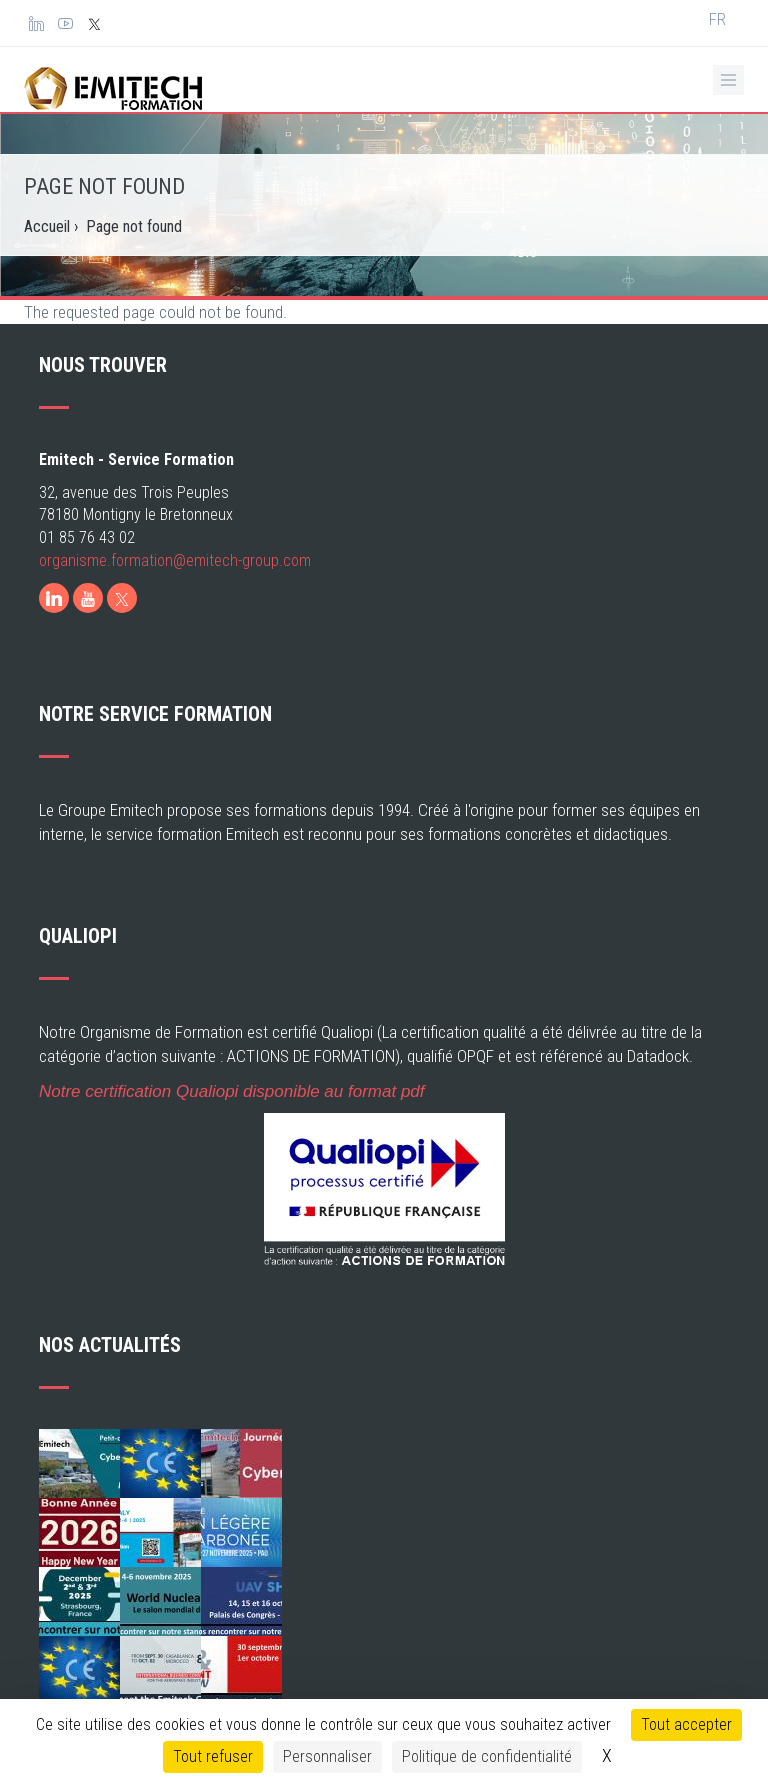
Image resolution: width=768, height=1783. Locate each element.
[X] (122, 642)
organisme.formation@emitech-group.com (175, 604)
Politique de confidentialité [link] (487, 1756)
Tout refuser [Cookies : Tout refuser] (213, 1756)
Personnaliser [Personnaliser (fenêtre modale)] (327, 1756)
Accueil (47, 223)
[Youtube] (88, 642)
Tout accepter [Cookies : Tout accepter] (686, 1724)
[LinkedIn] (54, 642)
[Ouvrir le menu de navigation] (728, 78)
